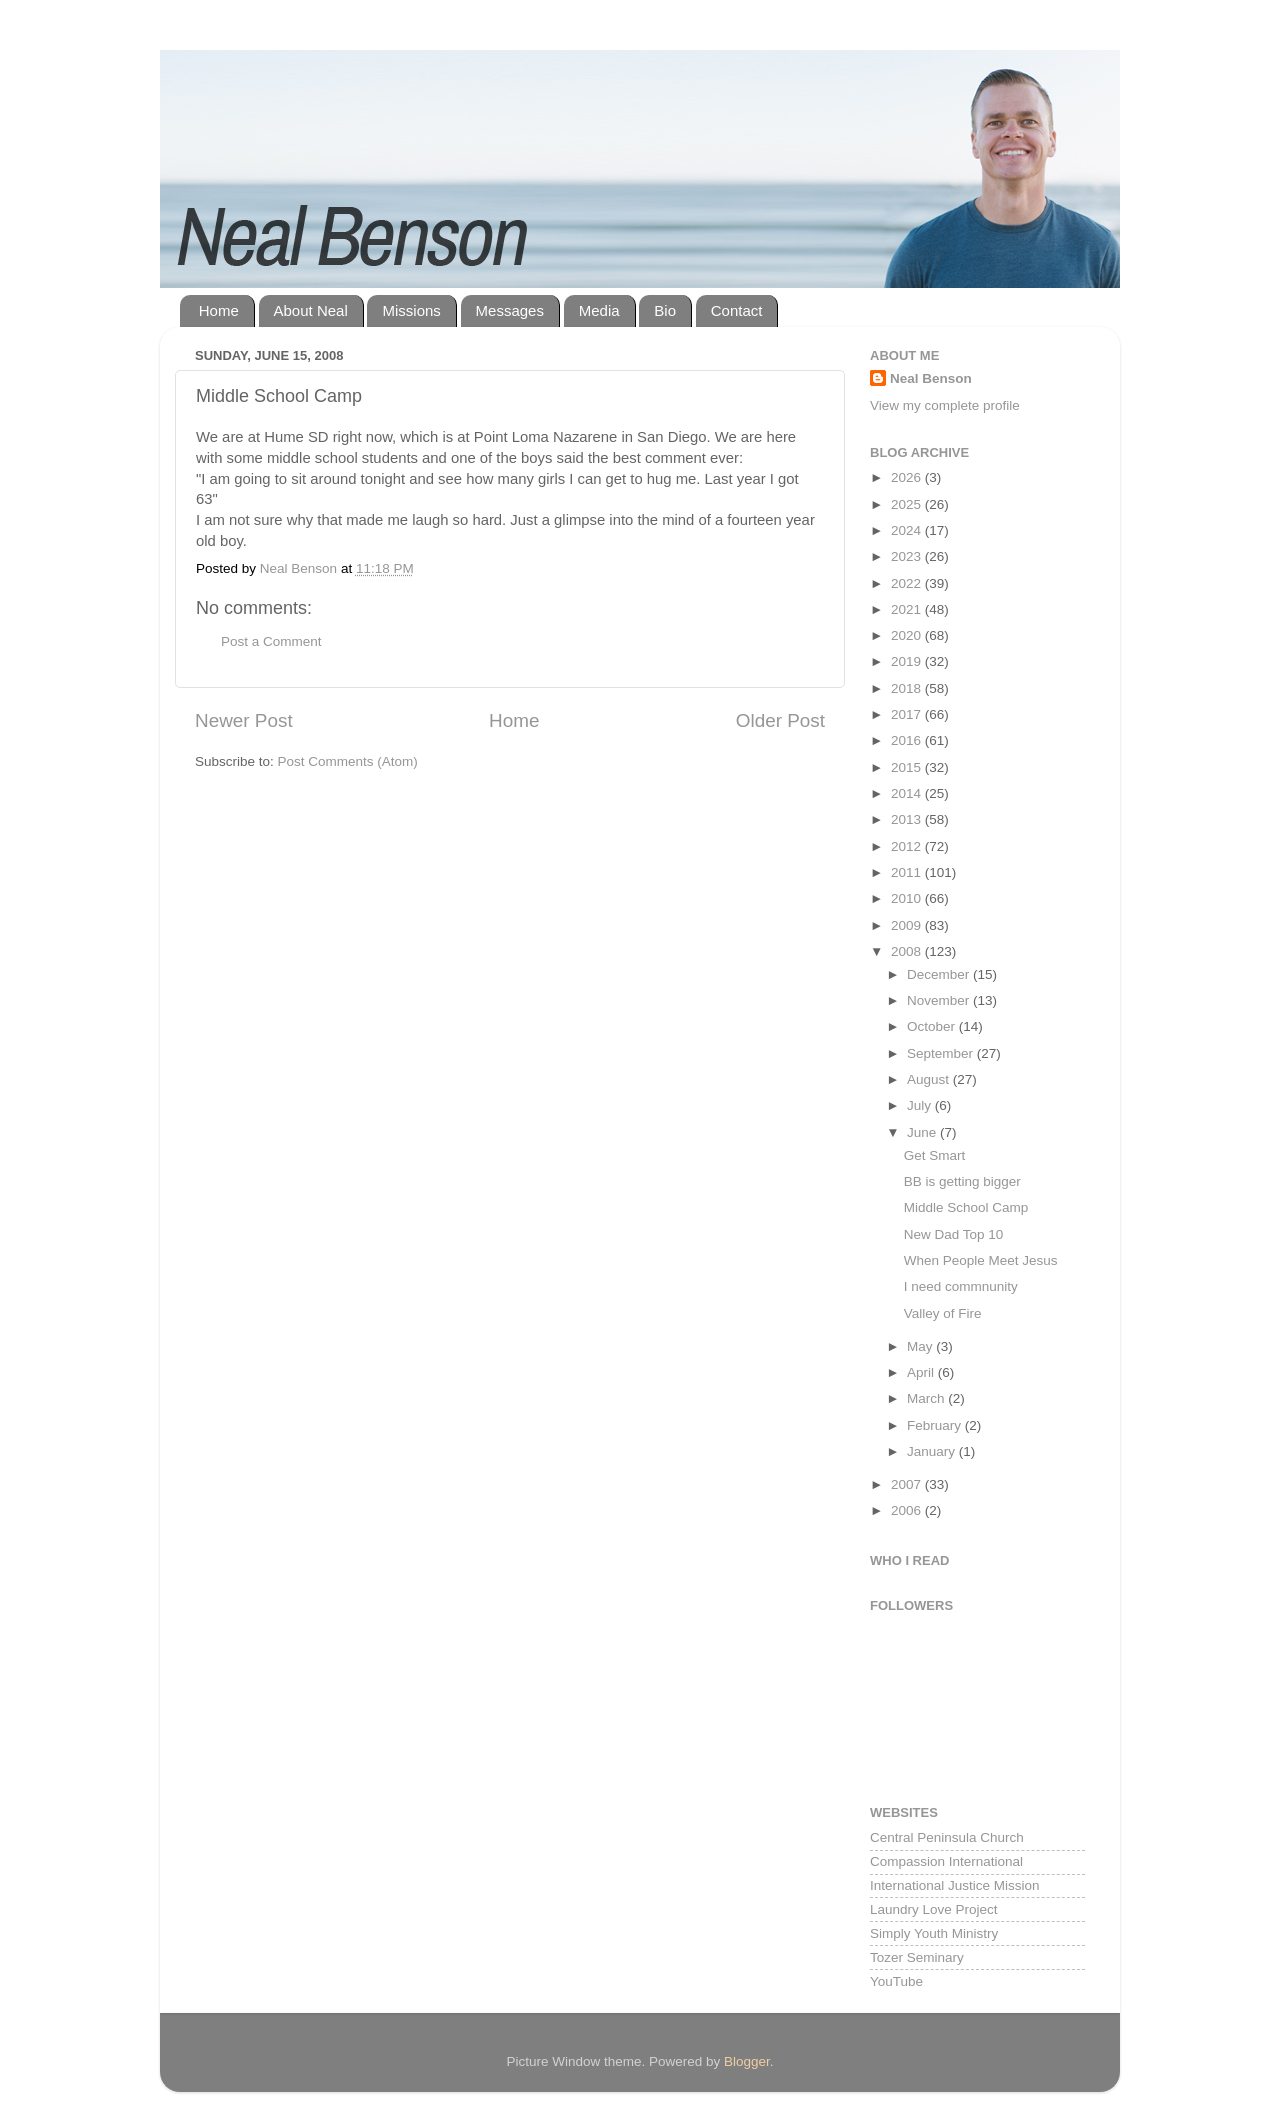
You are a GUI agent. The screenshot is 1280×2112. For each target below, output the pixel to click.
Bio (665, 310)
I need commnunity (961, 1286)
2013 (908, 819)
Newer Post (244, 720)
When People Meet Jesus (981, 1260)
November (940, 1000)
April (922, 1372)
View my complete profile (945, 405)
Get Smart (935, 1155)
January (933, 1451)
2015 (908, 767)
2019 (908, 661)
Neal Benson (931, 378)
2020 (908, 635)
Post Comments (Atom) (348, 761)
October (933, 1026)
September (942, 1053)
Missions (411, 310)
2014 (908, 793)
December (940, 974)
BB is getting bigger (962, 1181)
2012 (908, 846)
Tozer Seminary (917, 1957)
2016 (908, 740)
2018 (908, 688)
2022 (908, 583)
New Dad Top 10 (954, 1234)
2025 (908, 504)
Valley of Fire (943, 1313)
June (923, 1132)
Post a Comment (271, 641)
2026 (908, 477)
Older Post (780, 720)
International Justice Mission (955, 1885)
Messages (510, 310)
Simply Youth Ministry (934, 1933)
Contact (737, 310)
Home (219, 310)
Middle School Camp (966, 1207)
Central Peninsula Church (947, 1837)
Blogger (747, 2061)
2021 (908, 609)
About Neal (311, 310)
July (921, 1105)
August (930, 1079)
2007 (908, 1484)
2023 (908, 556)
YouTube (896, 1981)
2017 (908, 714)
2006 (908, 1510)
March (927, 1398)
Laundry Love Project (934, 1909)
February (936, 1425)
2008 (908, 951)
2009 (908, 925)
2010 (908, 898)
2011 (908, 872)
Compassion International (946, 1861)
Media (599, 310)
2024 (908, 530)
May (921, 1346)
